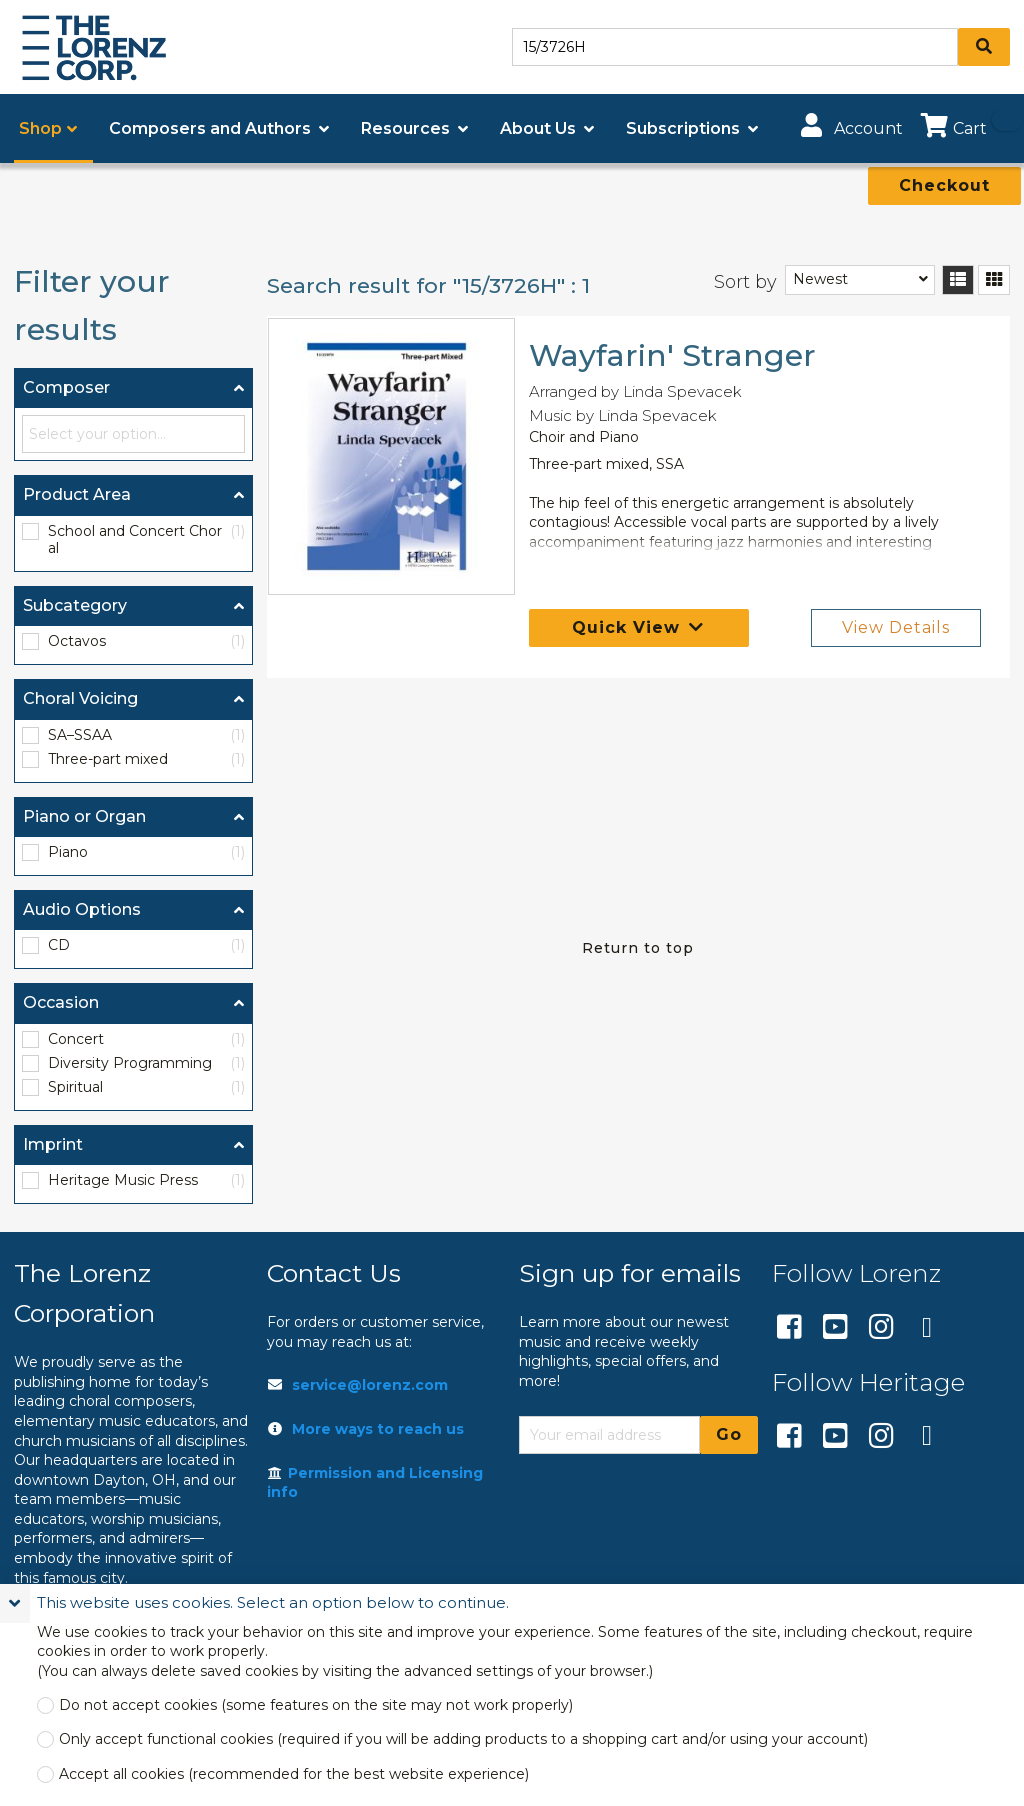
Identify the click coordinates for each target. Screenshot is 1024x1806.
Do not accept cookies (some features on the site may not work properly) (316, 1705)
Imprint (53, 1144)
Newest (820, 279)
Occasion (61, 1002)
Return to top (638, 948)
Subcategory (75, 605)
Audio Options (82, 909)
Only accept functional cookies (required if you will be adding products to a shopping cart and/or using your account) (463, 1739)
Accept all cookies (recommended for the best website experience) (294, 1774)
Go (729, 1434)
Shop (40, 128)
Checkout (944, 185)
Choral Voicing (80, 698)
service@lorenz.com (370, 1385)
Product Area (77, 494)
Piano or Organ (84, 816)
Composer (66, 387)
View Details (896, 627)
